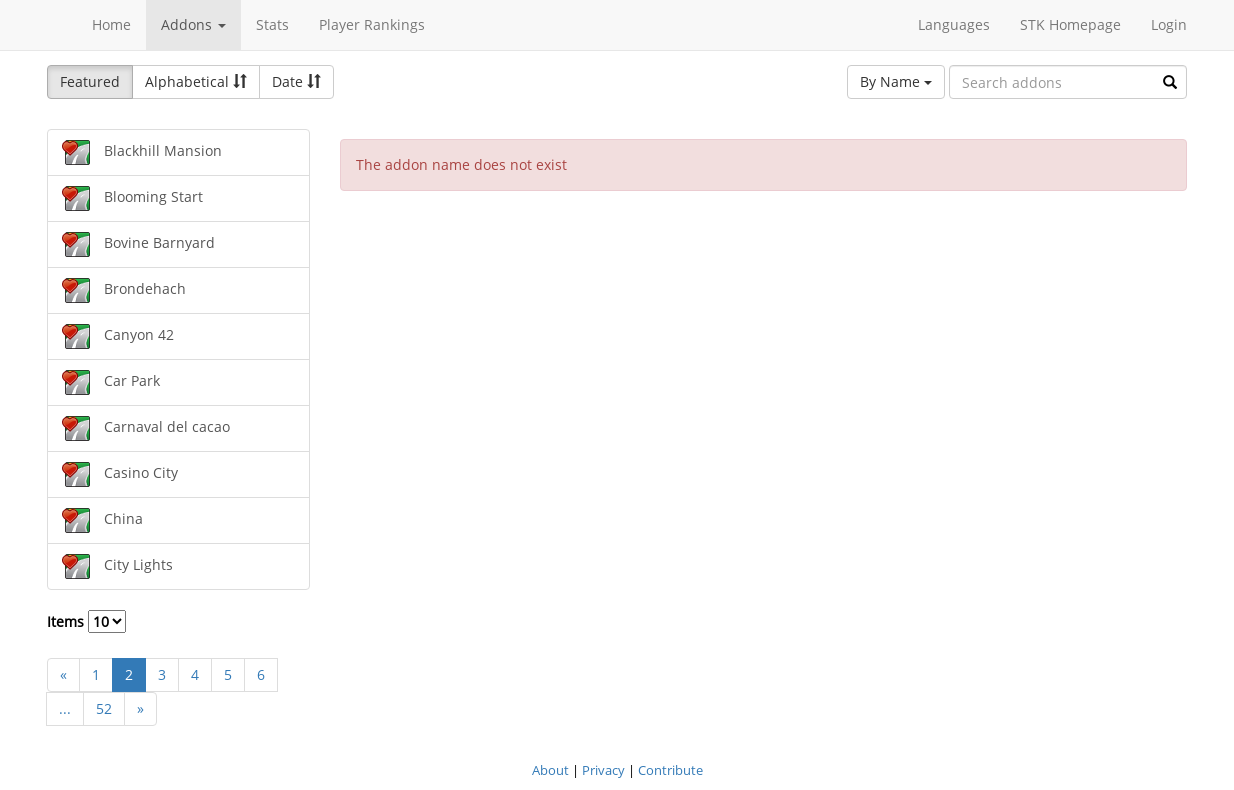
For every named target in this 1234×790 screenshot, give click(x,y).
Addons (193, 24)
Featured (90, 81)
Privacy (603, 770)
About (550, 770)
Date (296, 81)
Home (111, 24)
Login (1169, 24)
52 (104, 708)
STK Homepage (1070, 24)
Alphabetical (196, 81)
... (65, 708)
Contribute (670, 770)
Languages (954, 24)
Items (86, 621)
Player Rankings (372, 24)
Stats (272, 24)
